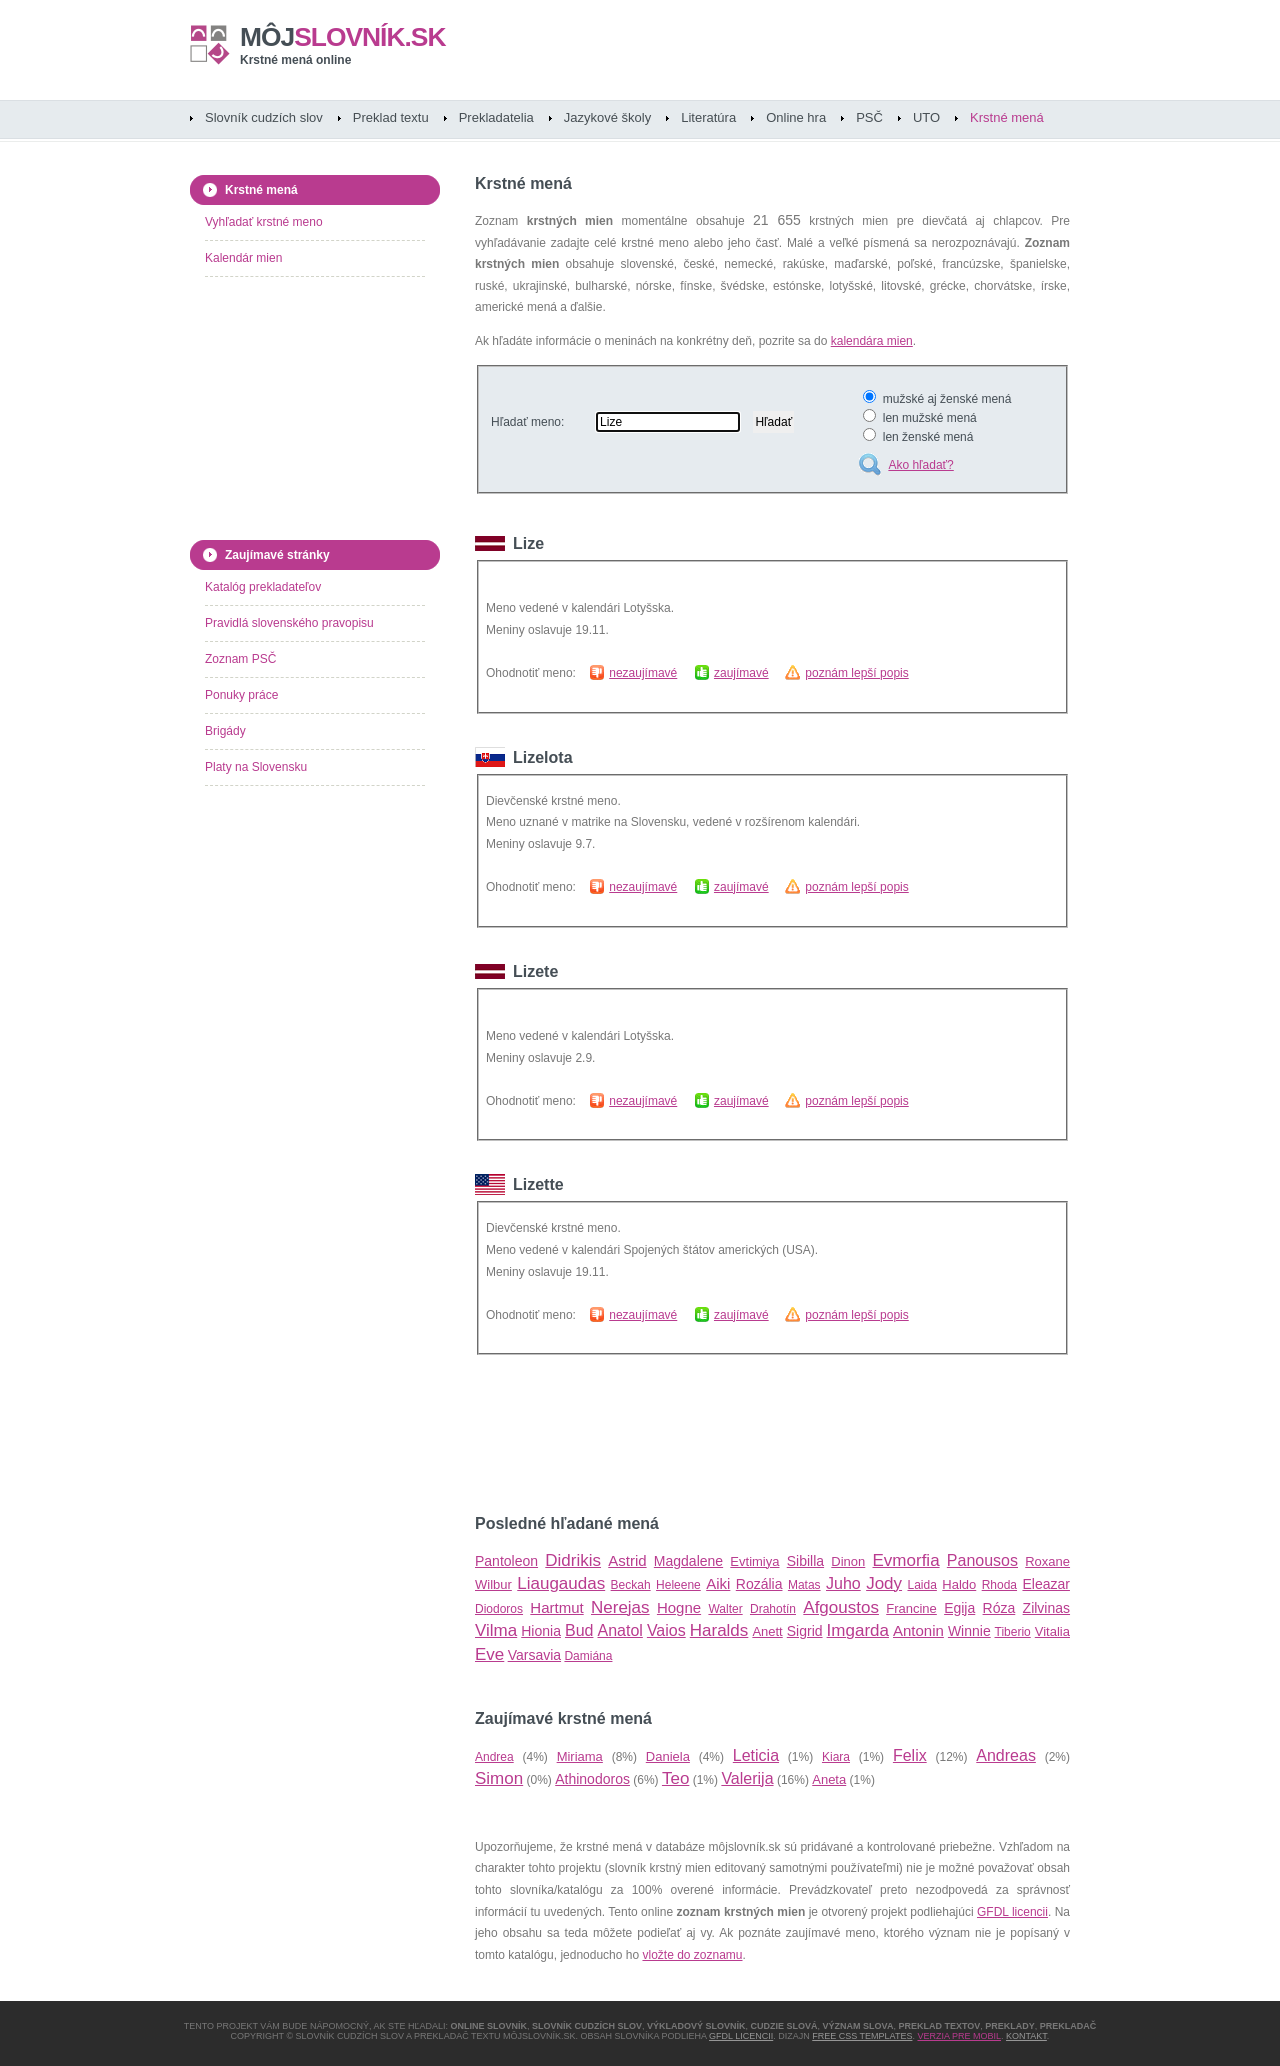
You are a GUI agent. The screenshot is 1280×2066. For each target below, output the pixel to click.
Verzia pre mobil (959, 2036)
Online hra (796, 117)
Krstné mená (1007, 117)
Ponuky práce (241, 695)
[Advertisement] (709, 1435)
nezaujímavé (643, 673)
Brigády (225, 731)
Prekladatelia (496, 117)
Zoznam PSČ (240, 659)
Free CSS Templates (862, 2036)
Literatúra (708, 117)
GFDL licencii (1012, 1912)
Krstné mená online (295, 60)
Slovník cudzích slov (264, 117)
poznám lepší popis (856, 673)
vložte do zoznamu (692, 1955)
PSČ (869, 117)
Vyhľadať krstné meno (264, 222)
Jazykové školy (607, 117)
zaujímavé (741, 673)
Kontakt (1026, 2036)
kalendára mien (872, 341)
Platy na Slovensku (256, 767)
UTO (926, 117)
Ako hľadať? (920, 465)
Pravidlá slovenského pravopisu (289, 623)
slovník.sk (343, 37)
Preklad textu (391, 117)
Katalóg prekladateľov (263, 587)
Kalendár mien (243, 258)
